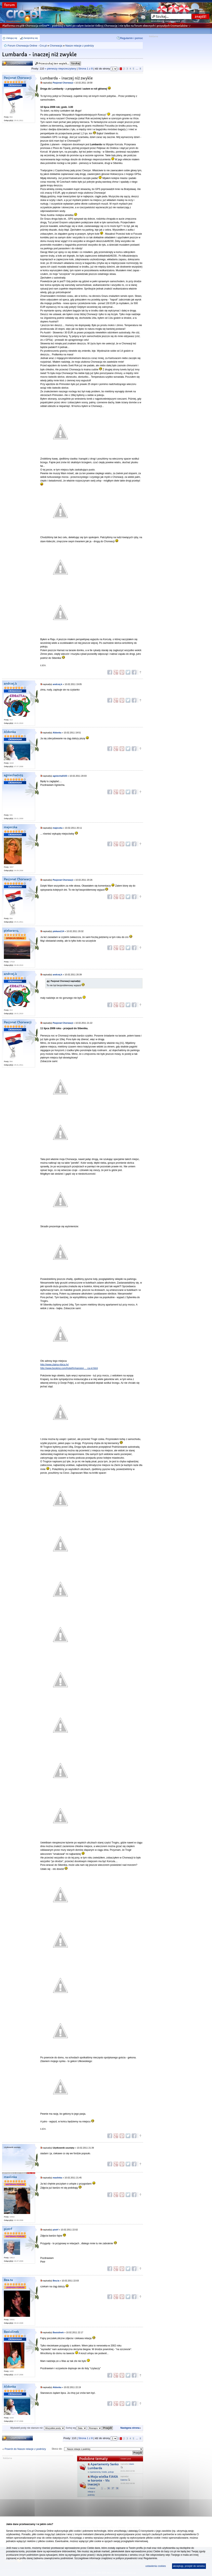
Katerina (124, 2480)
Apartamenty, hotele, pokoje (102, 2472)
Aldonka (10, 732)
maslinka (10, 2177)
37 (113, 2488)
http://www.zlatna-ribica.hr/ (54, 1364)
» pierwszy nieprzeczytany (60, 68)
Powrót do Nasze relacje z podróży (25, 2448)
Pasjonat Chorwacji (18, 78)
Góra (140, 672)
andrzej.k (10, 683)
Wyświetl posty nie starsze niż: (37, 2427)
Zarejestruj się (31, 38)
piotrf (8, 2229)
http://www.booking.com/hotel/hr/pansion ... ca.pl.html (69, 1368)
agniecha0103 (13, 775)
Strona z (85, 68)
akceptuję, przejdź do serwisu (189, 2566)
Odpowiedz (17, 63)
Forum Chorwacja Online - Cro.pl (27, 45)
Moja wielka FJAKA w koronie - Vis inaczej (103, 2480)
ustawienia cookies (155, 2566)
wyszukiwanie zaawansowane (165, 21)
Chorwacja (56, 45)
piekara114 (11, 930)
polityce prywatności (126, 2558)
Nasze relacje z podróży (79, 45)
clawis (131, 2464)
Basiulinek (11, 2332)
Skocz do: (57, 2448)
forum (9, 5)
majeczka (10, 827)
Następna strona (130, 2428)
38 (117, 2488)
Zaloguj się (11, 38)
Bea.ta (8, 2280)
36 (109, 2488)
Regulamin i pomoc (131, 38)
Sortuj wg (76, 2427)
